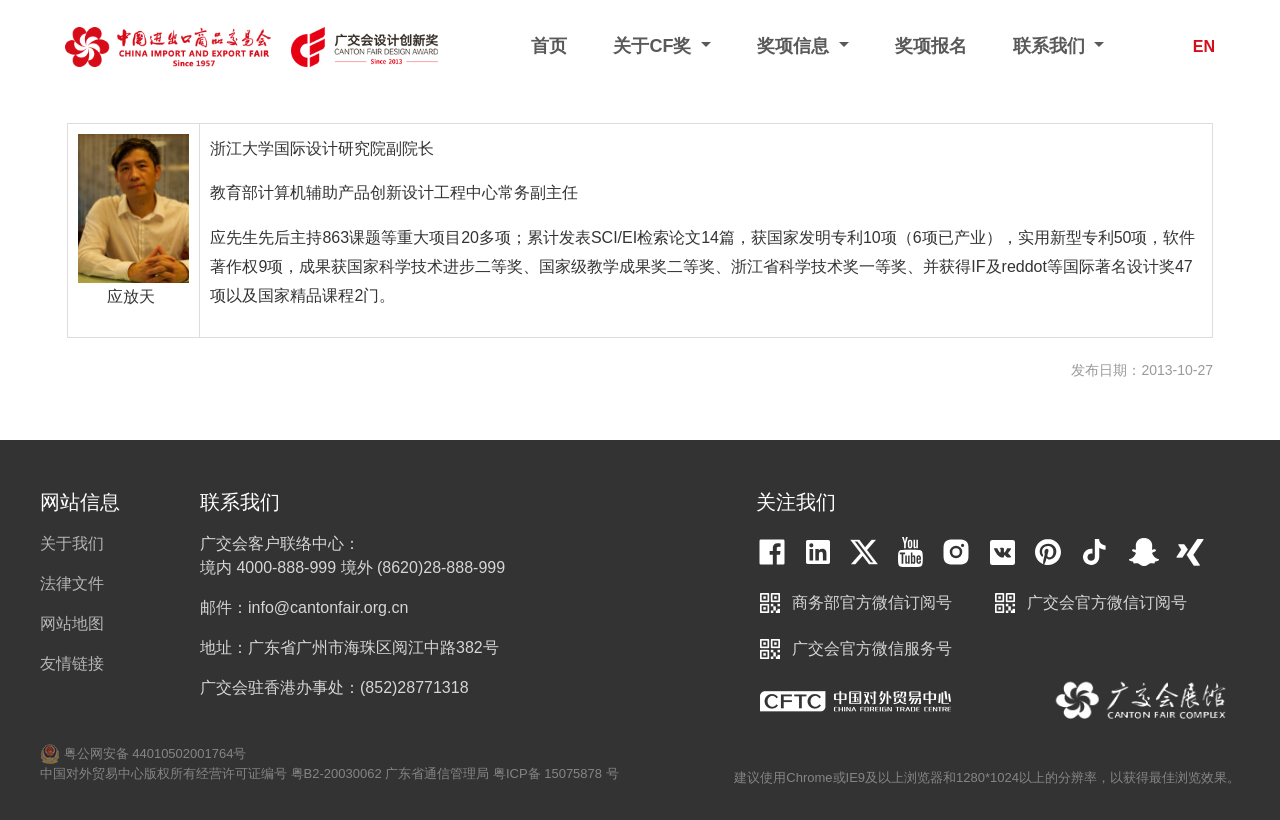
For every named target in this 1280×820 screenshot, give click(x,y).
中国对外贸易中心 (855, 701)
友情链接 (72, 663)
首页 (549, 46)
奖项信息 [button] (795, 46)
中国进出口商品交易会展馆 (1141, 701)
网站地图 (72, 623)
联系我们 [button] (1051, 46)
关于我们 (72, 543)
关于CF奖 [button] (654, 46)
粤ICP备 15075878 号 (556, 773)
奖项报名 (931, 46)
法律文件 (72, 583)
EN (1204, 46)
